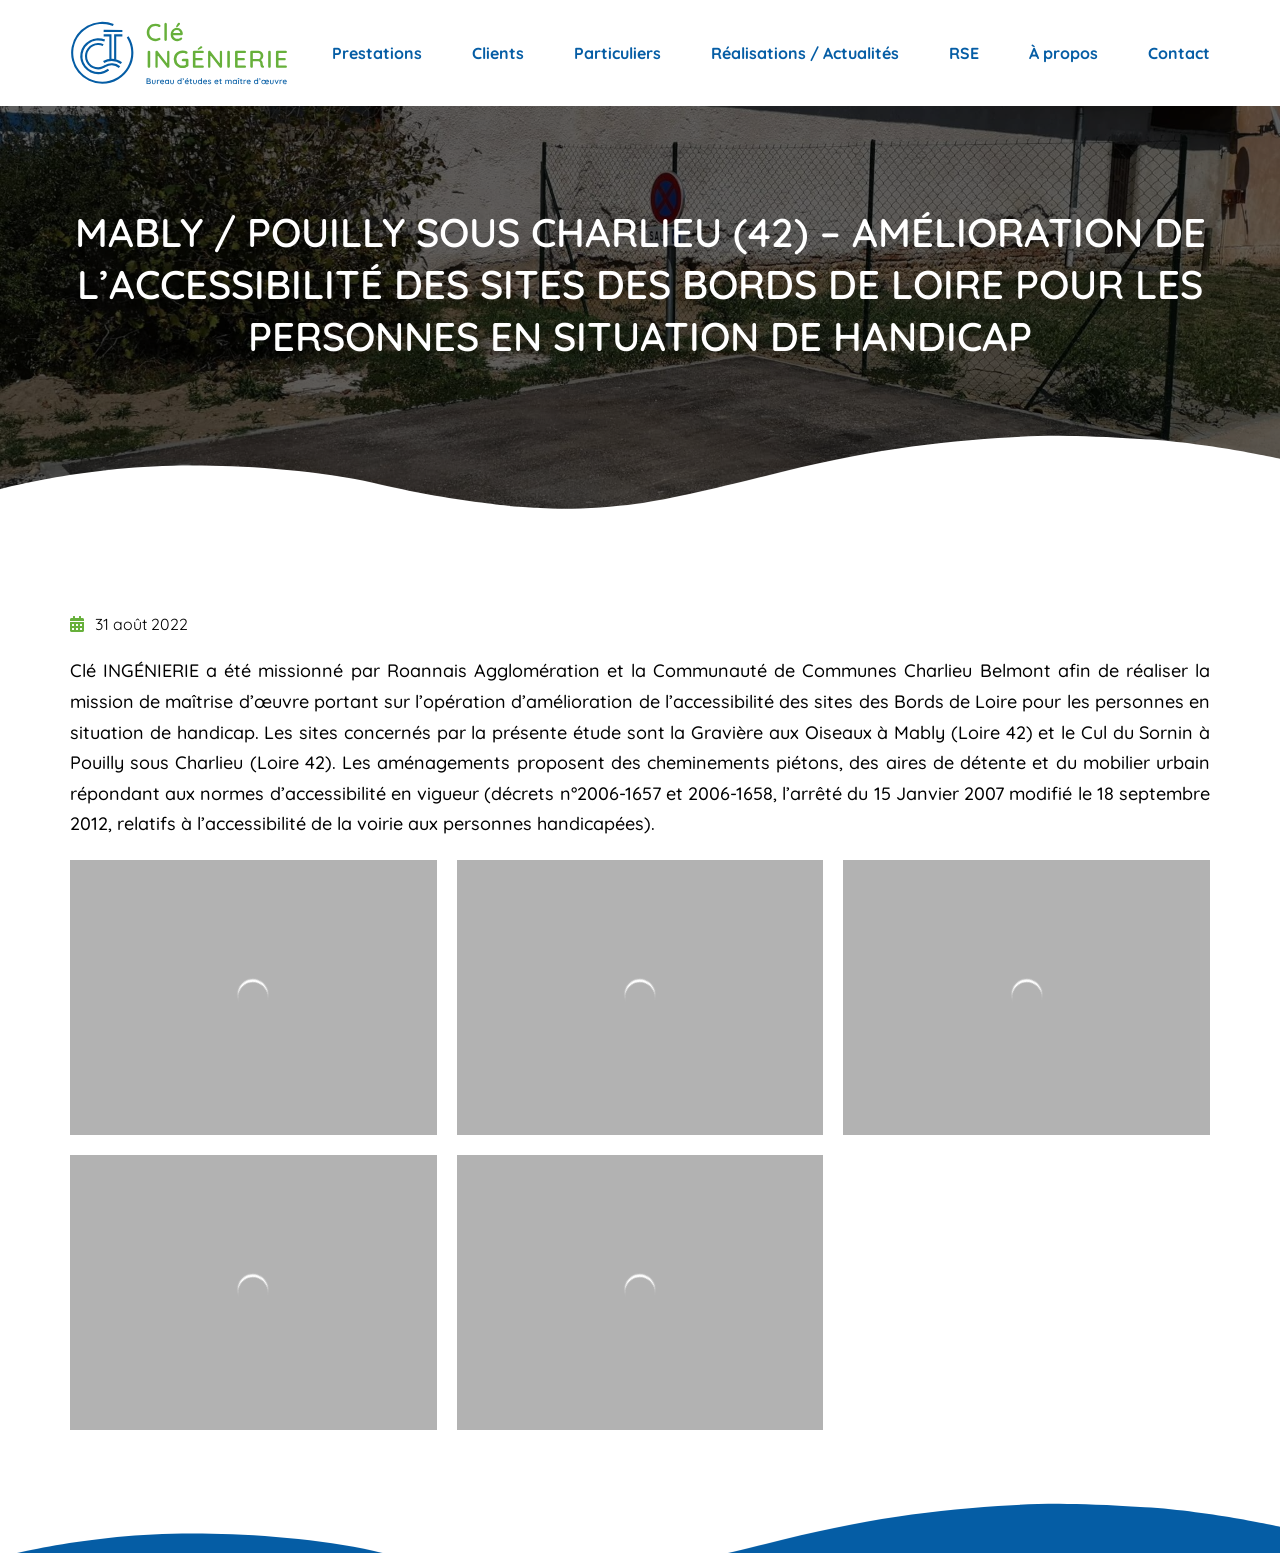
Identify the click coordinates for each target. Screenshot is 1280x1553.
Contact (1179, 53)
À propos (1063, 53)
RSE (964, 53)
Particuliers (617, 53)
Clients (498, 53)
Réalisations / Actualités (805, 53)
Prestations (377, 53)
